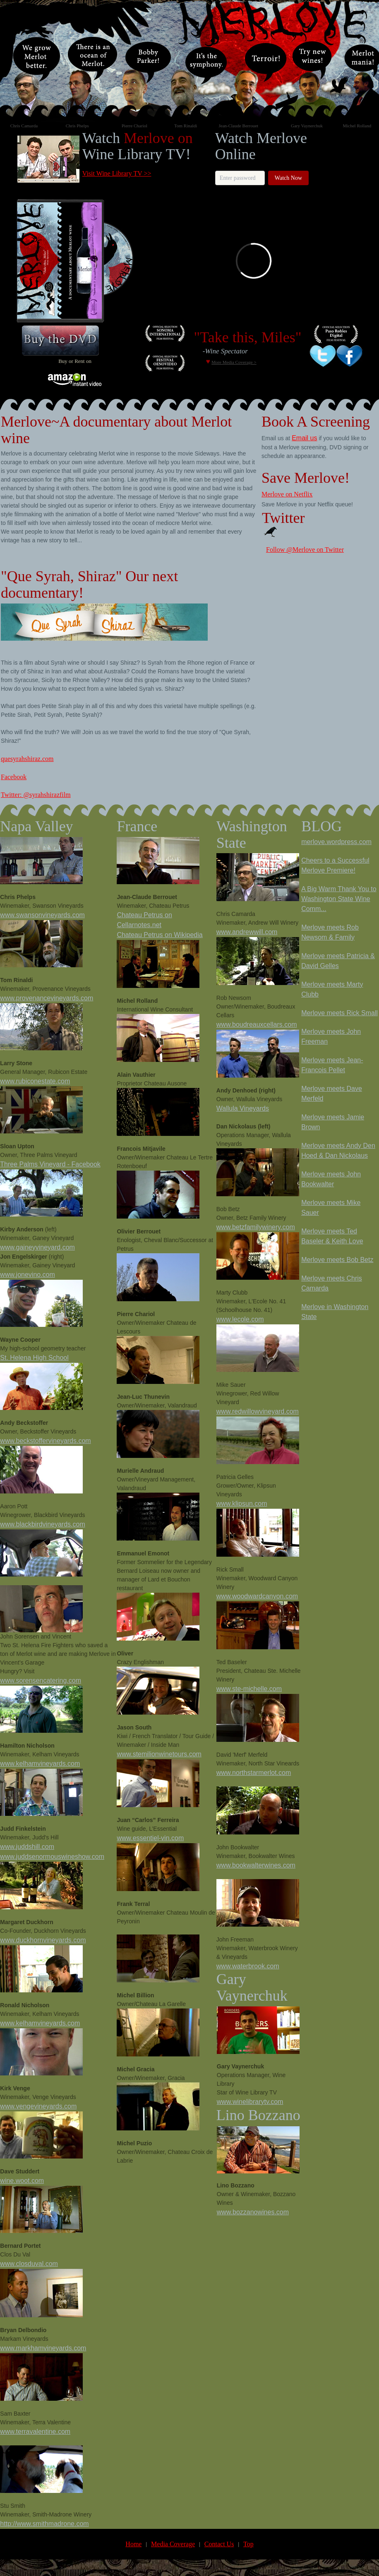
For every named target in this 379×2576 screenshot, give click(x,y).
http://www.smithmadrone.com (44, 2523)
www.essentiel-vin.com (150, 1837)
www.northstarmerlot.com (253, 1772)
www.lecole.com (240, 1319)
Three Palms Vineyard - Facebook (50, 1164)
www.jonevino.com (27, 1274)
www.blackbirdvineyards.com (42, 1524)
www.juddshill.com (27, 1846)
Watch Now (288, 178)
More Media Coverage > (234, 362)
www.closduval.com (29, 2263)
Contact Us (219, 2543)
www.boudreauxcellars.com (256, 1024)
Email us (304, 437)
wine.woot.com (22, 2180)
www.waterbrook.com (247, 1966)
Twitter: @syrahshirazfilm (36, 794)
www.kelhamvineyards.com (40, 1763)
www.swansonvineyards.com (42, 914)
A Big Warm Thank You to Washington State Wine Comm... (338, 898)
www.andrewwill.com (247, 931)
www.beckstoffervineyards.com (45, 1440)
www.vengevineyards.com (38, 2106)
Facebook (13, 776)
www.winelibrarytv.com (250, 2101)
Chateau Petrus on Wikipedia (159, 934)
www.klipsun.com (241, 1503)
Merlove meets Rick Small (339, 1012)
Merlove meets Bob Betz (337, 1259)
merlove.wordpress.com (336, 841)
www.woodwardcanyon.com (257, 1596)
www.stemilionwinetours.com (159, 1754)
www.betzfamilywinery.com (255, 1227)
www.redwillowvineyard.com (257, 1411)
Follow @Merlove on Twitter (305, 549)
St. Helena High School (34, 1357)
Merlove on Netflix (287, 494)
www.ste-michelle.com (249, 1688)
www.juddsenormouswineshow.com (52, 1856)
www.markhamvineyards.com (43, 2348)
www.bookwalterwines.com (255, 1865)
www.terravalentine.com (35, 2431)
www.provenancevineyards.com (46, 998)
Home (133, 2543)
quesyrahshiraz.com (27, 758)
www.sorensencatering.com (40, 1680)
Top (248, 2543)
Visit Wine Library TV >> (116, 173)
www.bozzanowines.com (253, 2212)
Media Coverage (173, 2543)
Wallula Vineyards (242, 1108)
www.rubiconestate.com (35, 1081)
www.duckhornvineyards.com (43, 1940)
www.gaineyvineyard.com (37, 1247)
